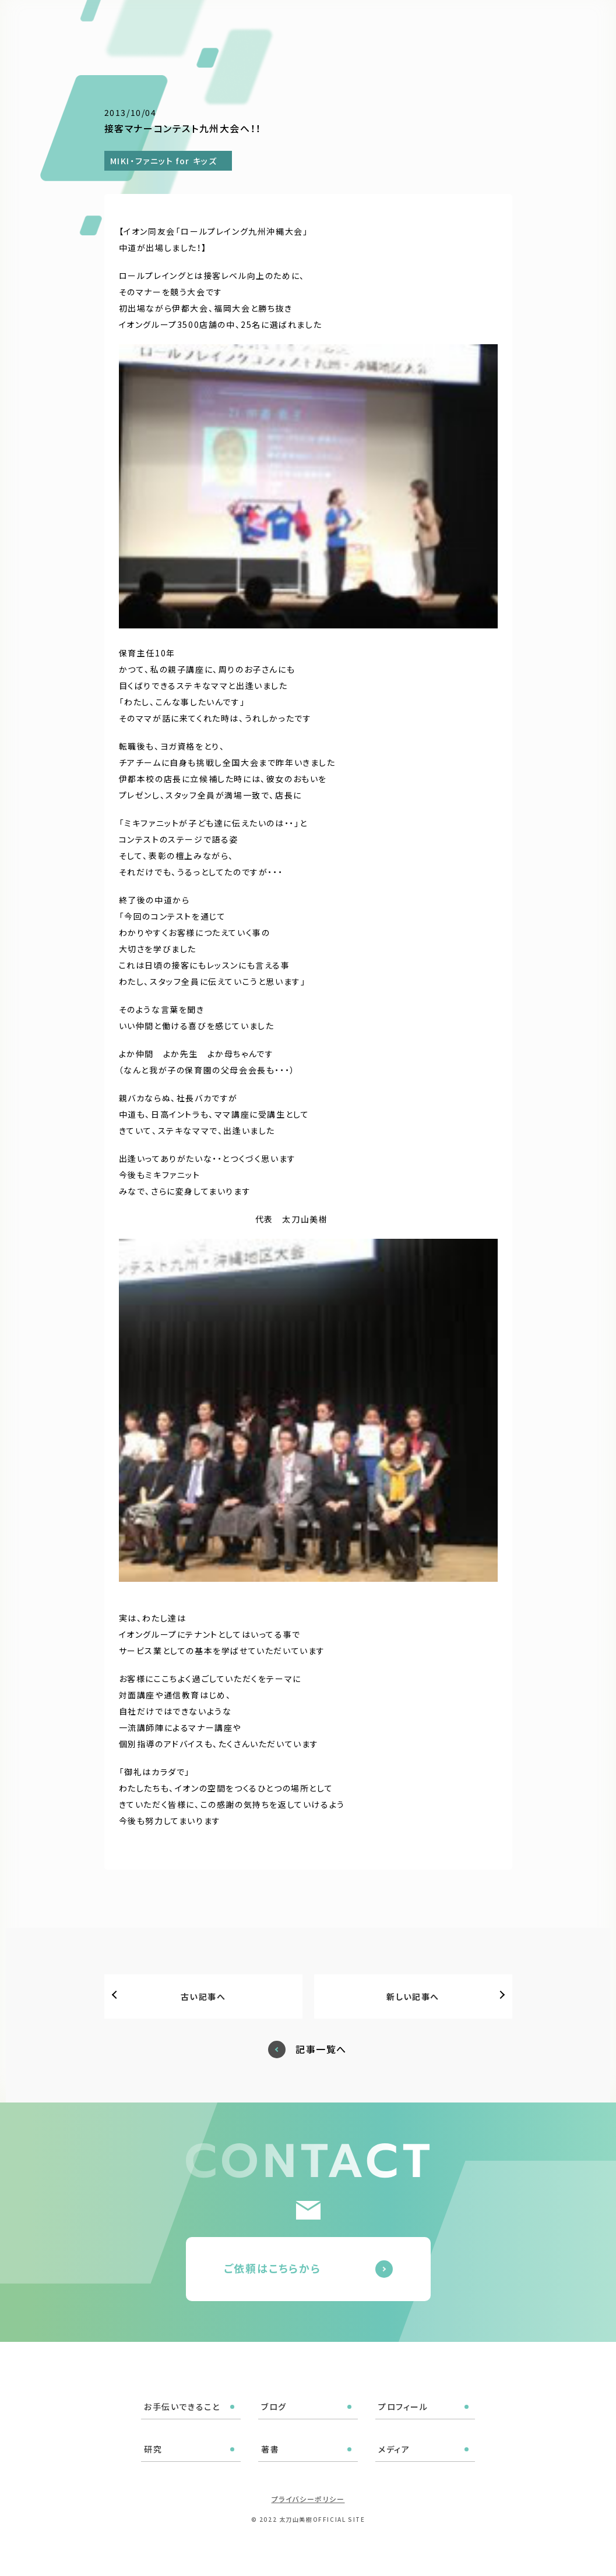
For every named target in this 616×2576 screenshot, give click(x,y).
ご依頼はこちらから (272, 2267)
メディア (450, 24)
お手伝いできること (202, 24)
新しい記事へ (412, 1996)
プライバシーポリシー (308, 2499)
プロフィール (324, 24)
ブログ (270, 24)
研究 (374, 24)
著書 (408, 24)
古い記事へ (203, 1996)
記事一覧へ (321, 2049)
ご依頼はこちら (553, 23)
